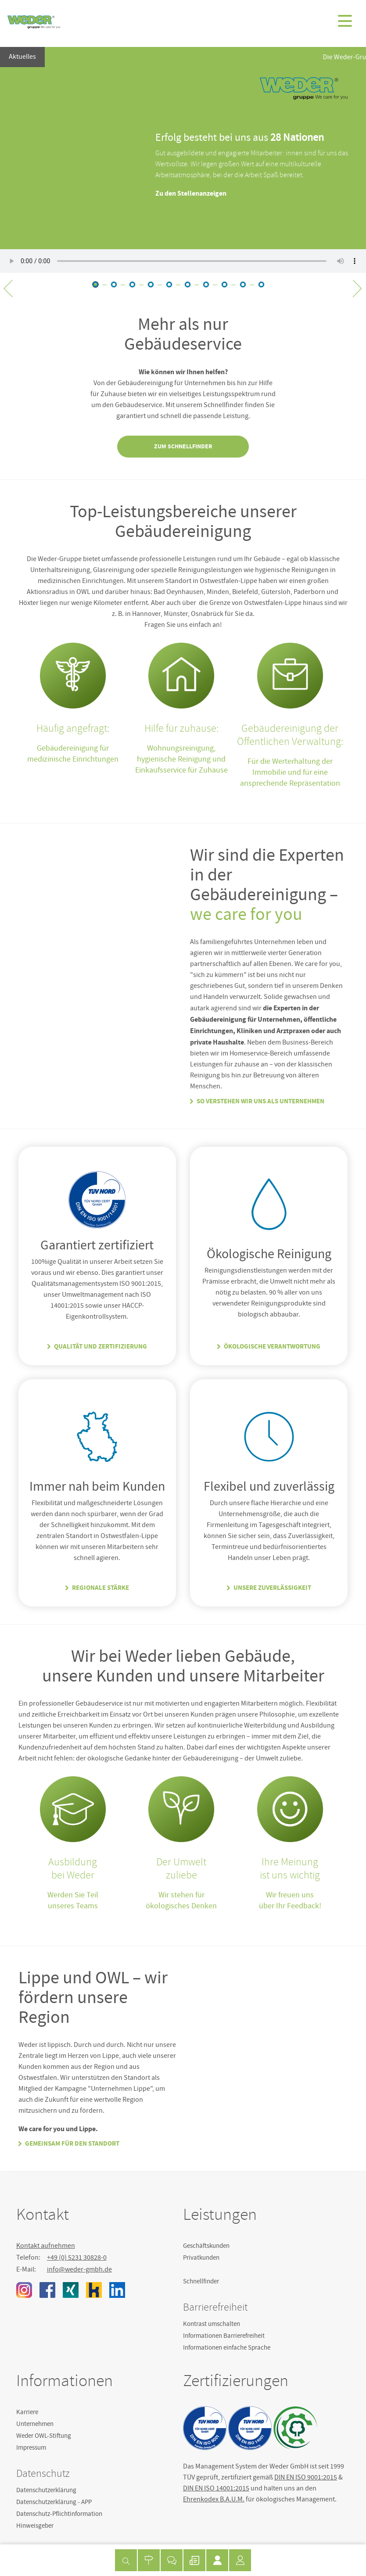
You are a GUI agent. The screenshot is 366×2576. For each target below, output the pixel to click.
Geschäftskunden (206, 2245)
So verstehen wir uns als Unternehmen (260, 1101)
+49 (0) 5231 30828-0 (77, 2257)
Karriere (27, 2412)
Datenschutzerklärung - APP (54, 2501)
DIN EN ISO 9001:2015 (305, 2477)
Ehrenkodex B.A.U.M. (213, 2499)
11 (224, 284)
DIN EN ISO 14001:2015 (216, 2488)
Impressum (31, 2447)
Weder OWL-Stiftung (43, 2435)
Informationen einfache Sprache (226, 2347)
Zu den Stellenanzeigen (190, 193)
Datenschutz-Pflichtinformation (59, 2513)
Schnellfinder (201, 2281)
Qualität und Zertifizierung (100, 1346)
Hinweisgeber (35, 2525)
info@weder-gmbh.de (79, 2269)
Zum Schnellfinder (183, 446)
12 (243, 284)
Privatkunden (201, 2257)
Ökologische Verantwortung (272, 1346)
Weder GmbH (33, 22)
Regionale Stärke (100, 1587)
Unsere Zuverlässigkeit (272, 1587)
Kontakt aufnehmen (45, 2245)
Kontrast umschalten (211, 2323)
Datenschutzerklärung (46, 2490)
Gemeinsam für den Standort (72, 2143)
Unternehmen (35, 2423)
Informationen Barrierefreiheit (224, 2335)
